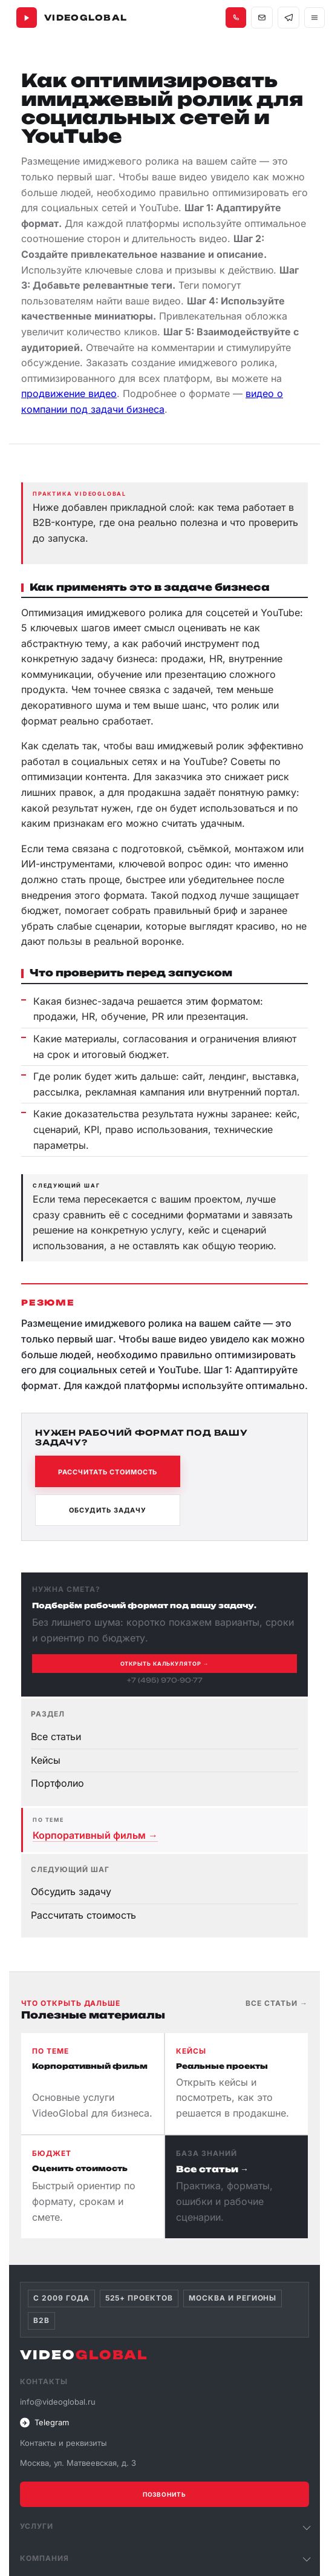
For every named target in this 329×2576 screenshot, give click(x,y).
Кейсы (45, 1760)
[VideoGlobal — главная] (71, 17)
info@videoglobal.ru (58, 2402)
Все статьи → (277, 2003)
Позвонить (164, 2494)
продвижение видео (69, 393)
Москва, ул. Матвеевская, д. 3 (78, 2463)
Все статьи (56, 1736)
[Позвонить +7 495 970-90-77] (236, 17)
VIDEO (84, 2354)
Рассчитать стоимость (108, 1472)
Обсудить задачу (107, 1510)
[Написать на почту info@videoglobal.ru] (262, 17)
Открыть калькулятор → (164, 1663)
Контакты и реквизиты (63, 2443)
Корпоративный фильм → (95, 1835)
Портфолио (57, 1783)
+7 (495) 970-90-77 (165, 1680)
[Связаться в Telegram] (288, 17)
